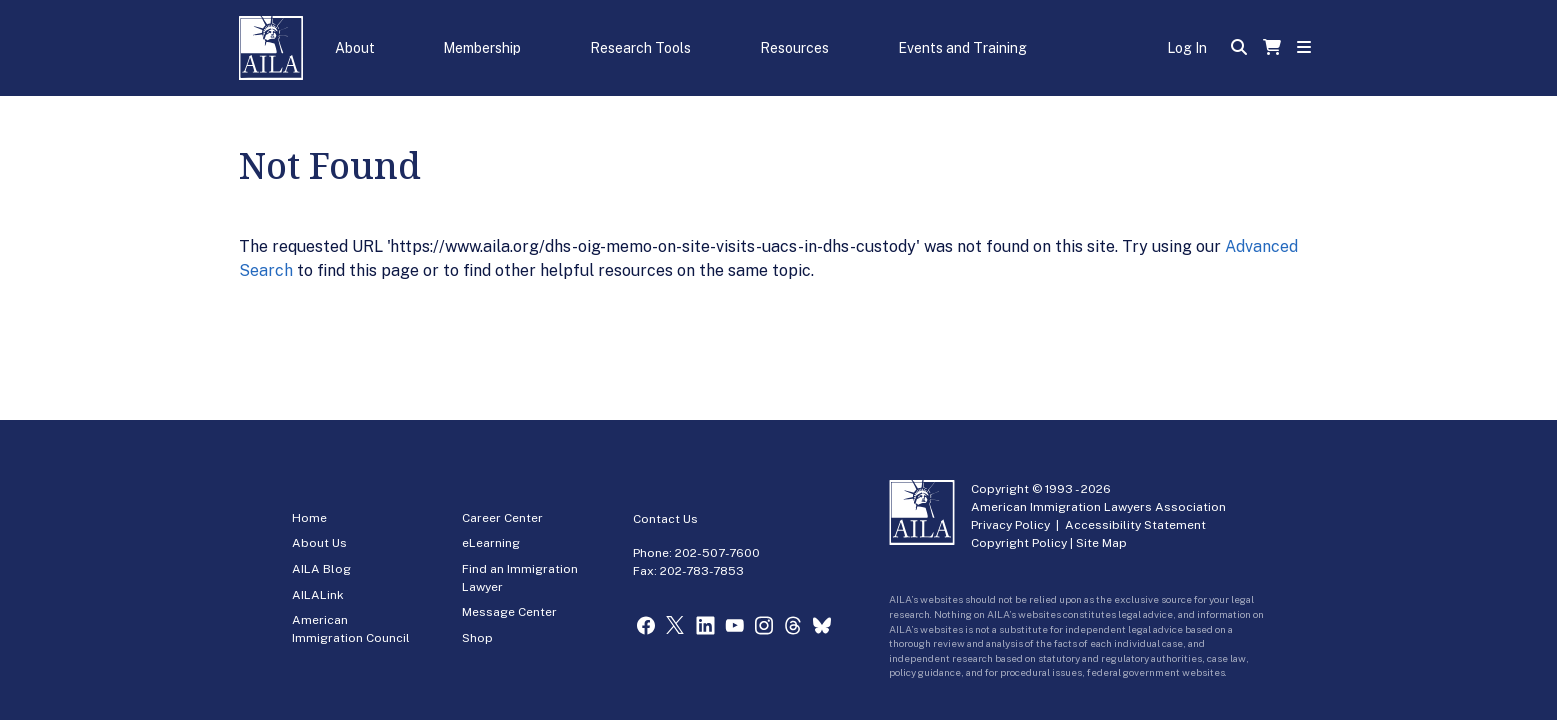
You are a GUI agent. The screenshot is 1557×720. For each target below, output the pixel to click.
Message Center (509, 612)
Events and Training (962, 48)
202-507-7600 (717, 553)
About (355, 48)
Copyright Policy (1019, 543)
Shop (477, 638)
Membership (482, 48)
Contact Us (665, 519)
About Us (319, 543)
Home (309, 518)
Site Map (1101, 543)
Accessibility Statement (1135, 525)
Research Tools (640, 48)
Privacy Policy (1010, 525)
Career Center (502, 518)
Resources (794, 48)
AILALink (318, 595)
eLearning (491, 543)
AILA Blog (321, 569)
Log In (1187, 48)
